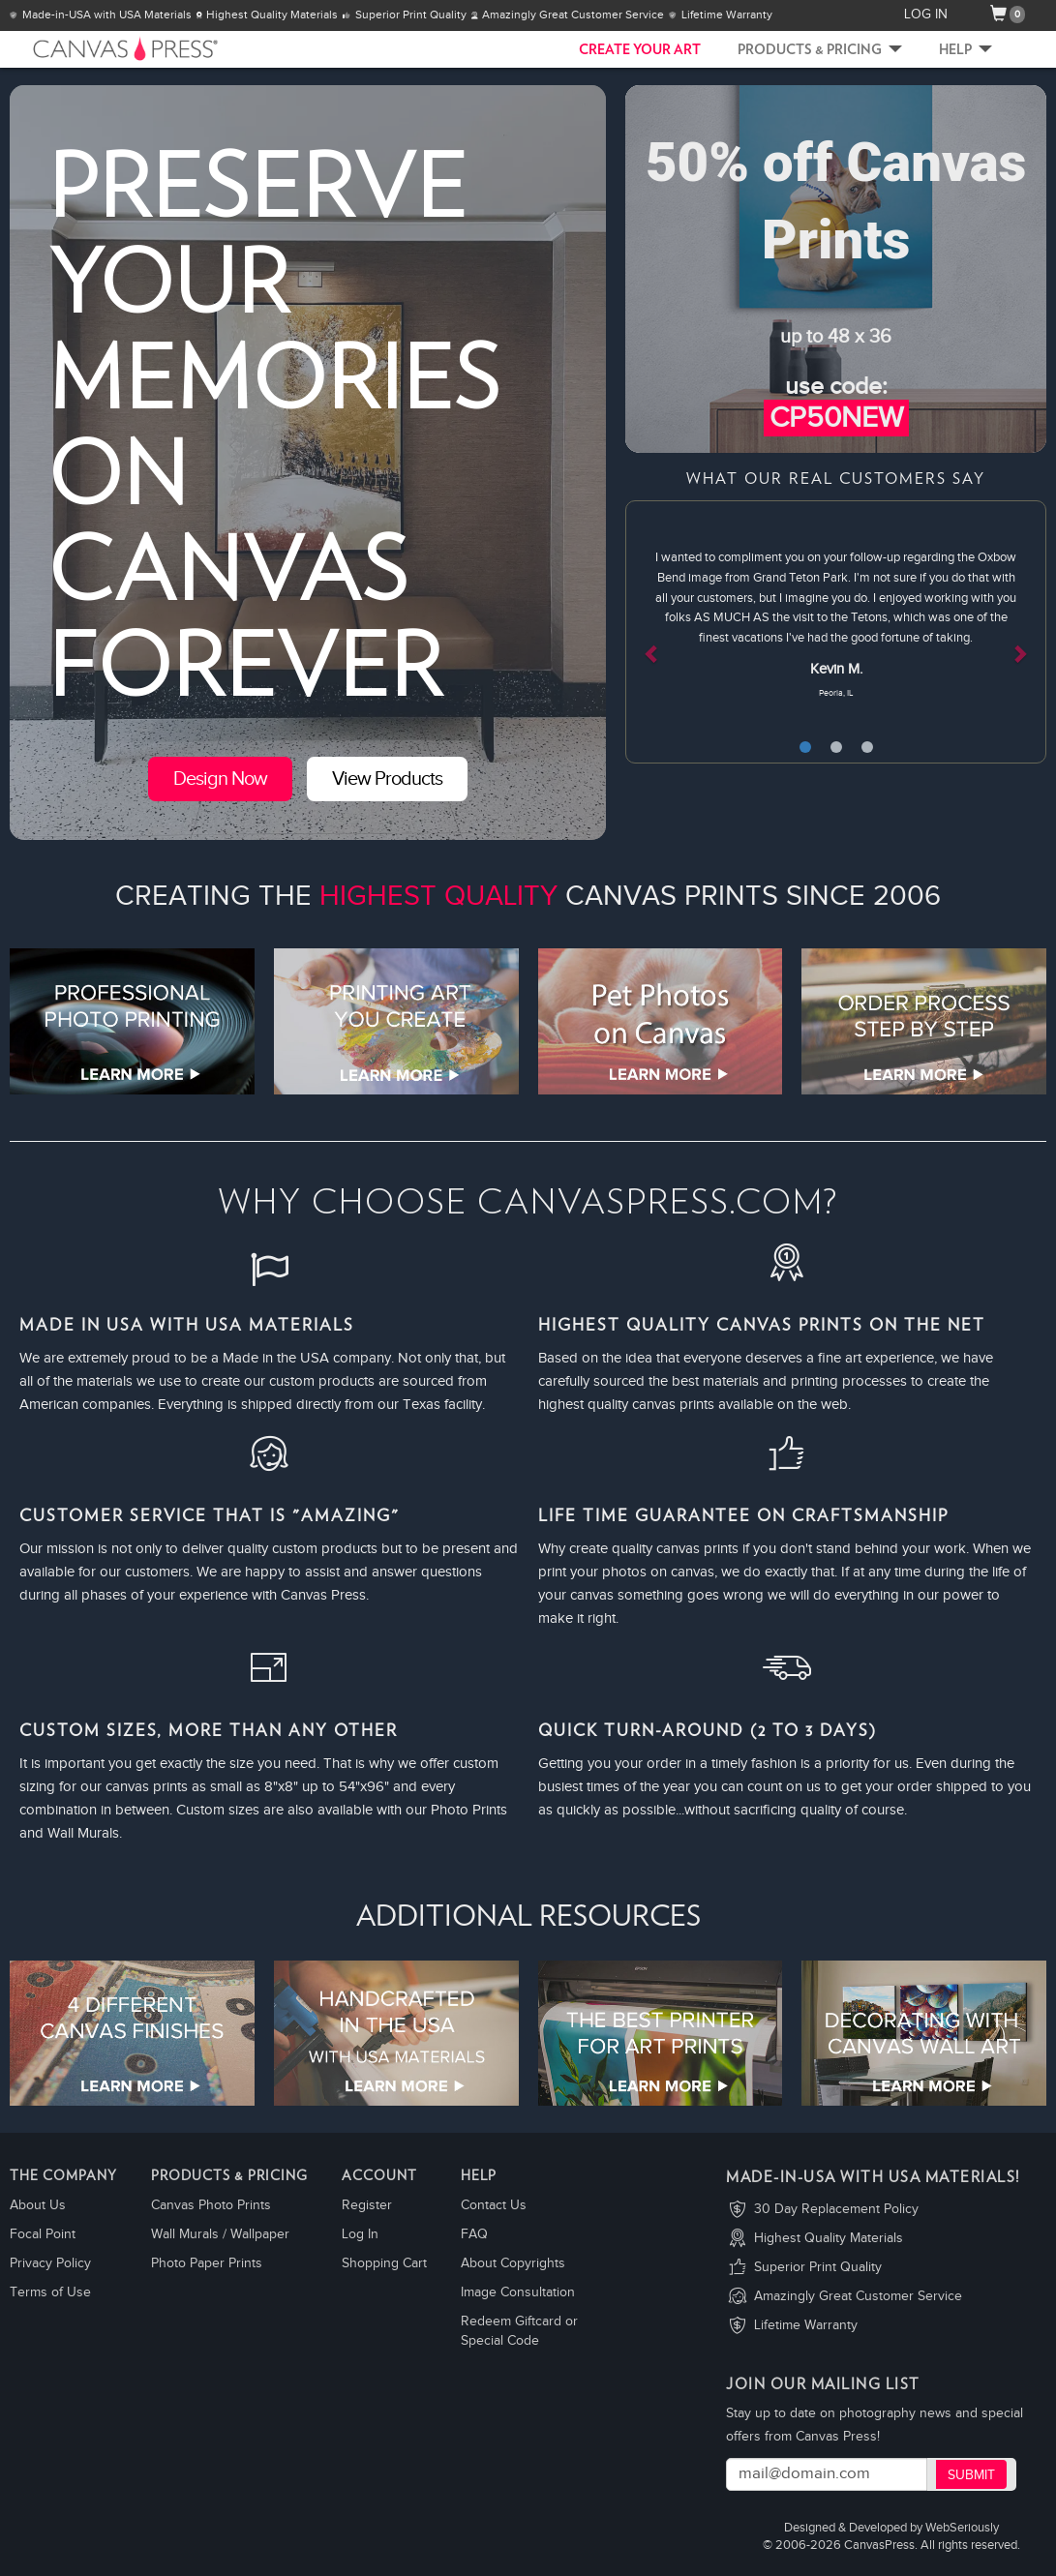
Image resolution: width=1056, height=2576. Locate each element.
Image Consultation (518, 2292)
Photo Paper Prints (206, 2263)
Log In (360, 2234)
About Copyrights (513, 2263)
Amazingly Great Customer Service (858, 2296)
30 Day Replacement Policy (836, 2209)
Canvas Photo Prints (211, 2205)
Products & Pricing (820, 50)
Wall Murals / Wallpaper (220, 2234)
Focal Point (42, 2234)
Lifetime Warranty (806, 2325)
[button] (656, 632)
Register (367, 2205)
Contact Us (494, 2205)
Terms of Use (50, 2292)
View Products (387, 779)
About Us (38, 2205)
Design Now (220, 779)
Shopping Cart (384, 2263)
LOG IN (926, 14)
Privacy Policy (50, 2263)
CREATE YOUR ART (640, 50)
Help (965, 50)
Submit (971, 2475)
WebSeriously (962, 2528)
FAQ (474, 2234)
